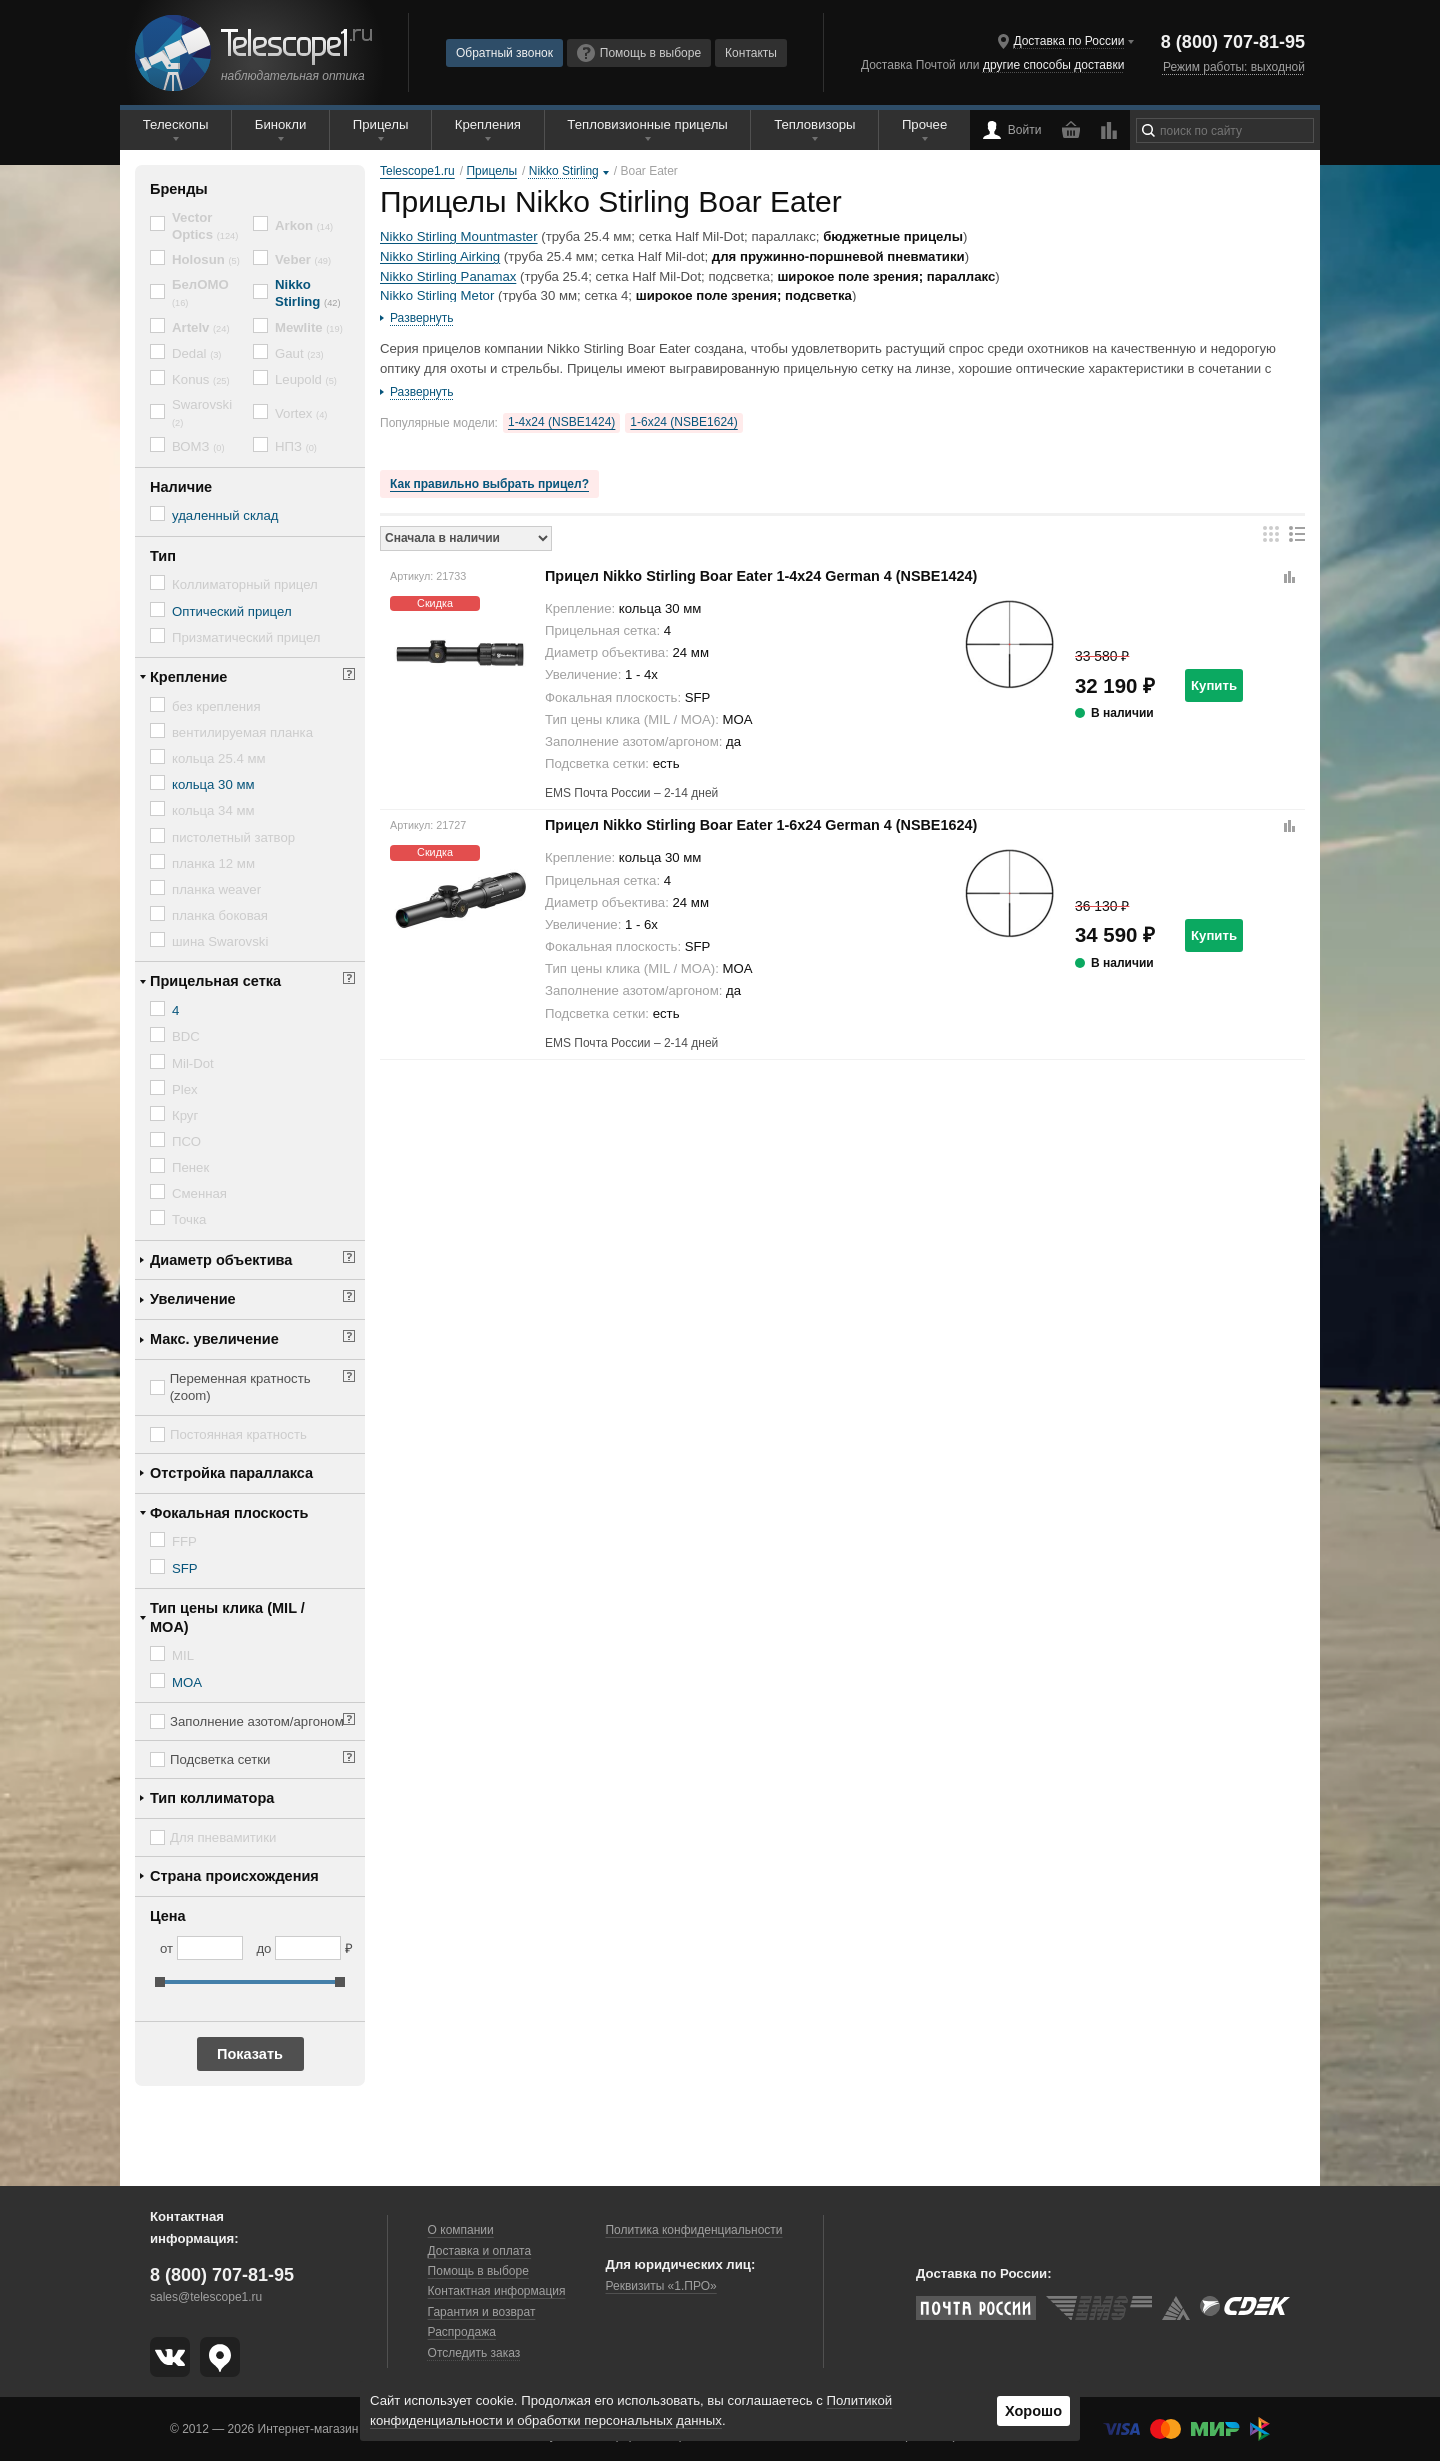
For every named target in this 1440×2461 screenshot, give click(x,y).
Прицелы (381, 124)
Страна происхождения (234, 1876)
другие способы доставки (1053, 65)
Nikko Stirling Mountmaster (459, 236)
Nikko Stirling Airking (440, 256)
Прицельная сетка (215, 981)
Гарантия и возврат (482, 2312)
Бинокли (281, 124)
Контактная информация (497, 2291)
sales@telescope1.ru (206, 2297)
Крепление (188, 677)
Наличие (181, 487)
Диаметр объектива (221, 1260)
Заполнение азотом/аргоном (257, 1721)
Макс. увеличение (214, 1339)
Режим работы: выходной (1234, 67)
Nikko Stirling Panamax (448, 276)
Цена (168, 1916)
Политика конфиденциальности (693, 2230)
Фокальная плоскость (229, 1513)
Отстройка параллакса (231, 1473)
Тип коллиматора (212, 1798)
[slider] (160, 1982)
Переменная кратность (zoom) (240, 1387)
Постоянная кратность (238, 1434)
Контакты (751, 53)
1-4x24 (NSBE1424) (561, 422)
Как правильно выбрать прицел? (489, 484)
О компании (461, 2230)
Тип (163, 556)
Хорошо (1033, 2411)
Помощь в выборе (639, 53)
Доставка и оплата (480, 2251)
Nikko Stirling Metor (437, 295)
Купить (1214, 685)
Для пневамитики (223, 1837)
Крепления (488, 124)
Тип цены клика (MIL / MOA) (227, 1617)
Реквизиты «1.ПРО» (660, 2286)
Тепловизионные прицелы (647, 124)
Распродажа (462, 2332)
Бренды (179, 189)
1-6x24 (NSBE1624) (683, 422)
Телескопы (176, 124)
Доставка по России (1068, 41)
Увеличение (193, 1299)
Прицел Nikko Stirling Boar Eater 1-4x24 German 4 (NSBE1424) (761, 576)
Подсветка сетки (220, 1759)
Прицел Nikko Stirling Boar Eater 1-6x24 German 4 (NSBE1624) (761, 825)
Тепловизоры (814, 124)
